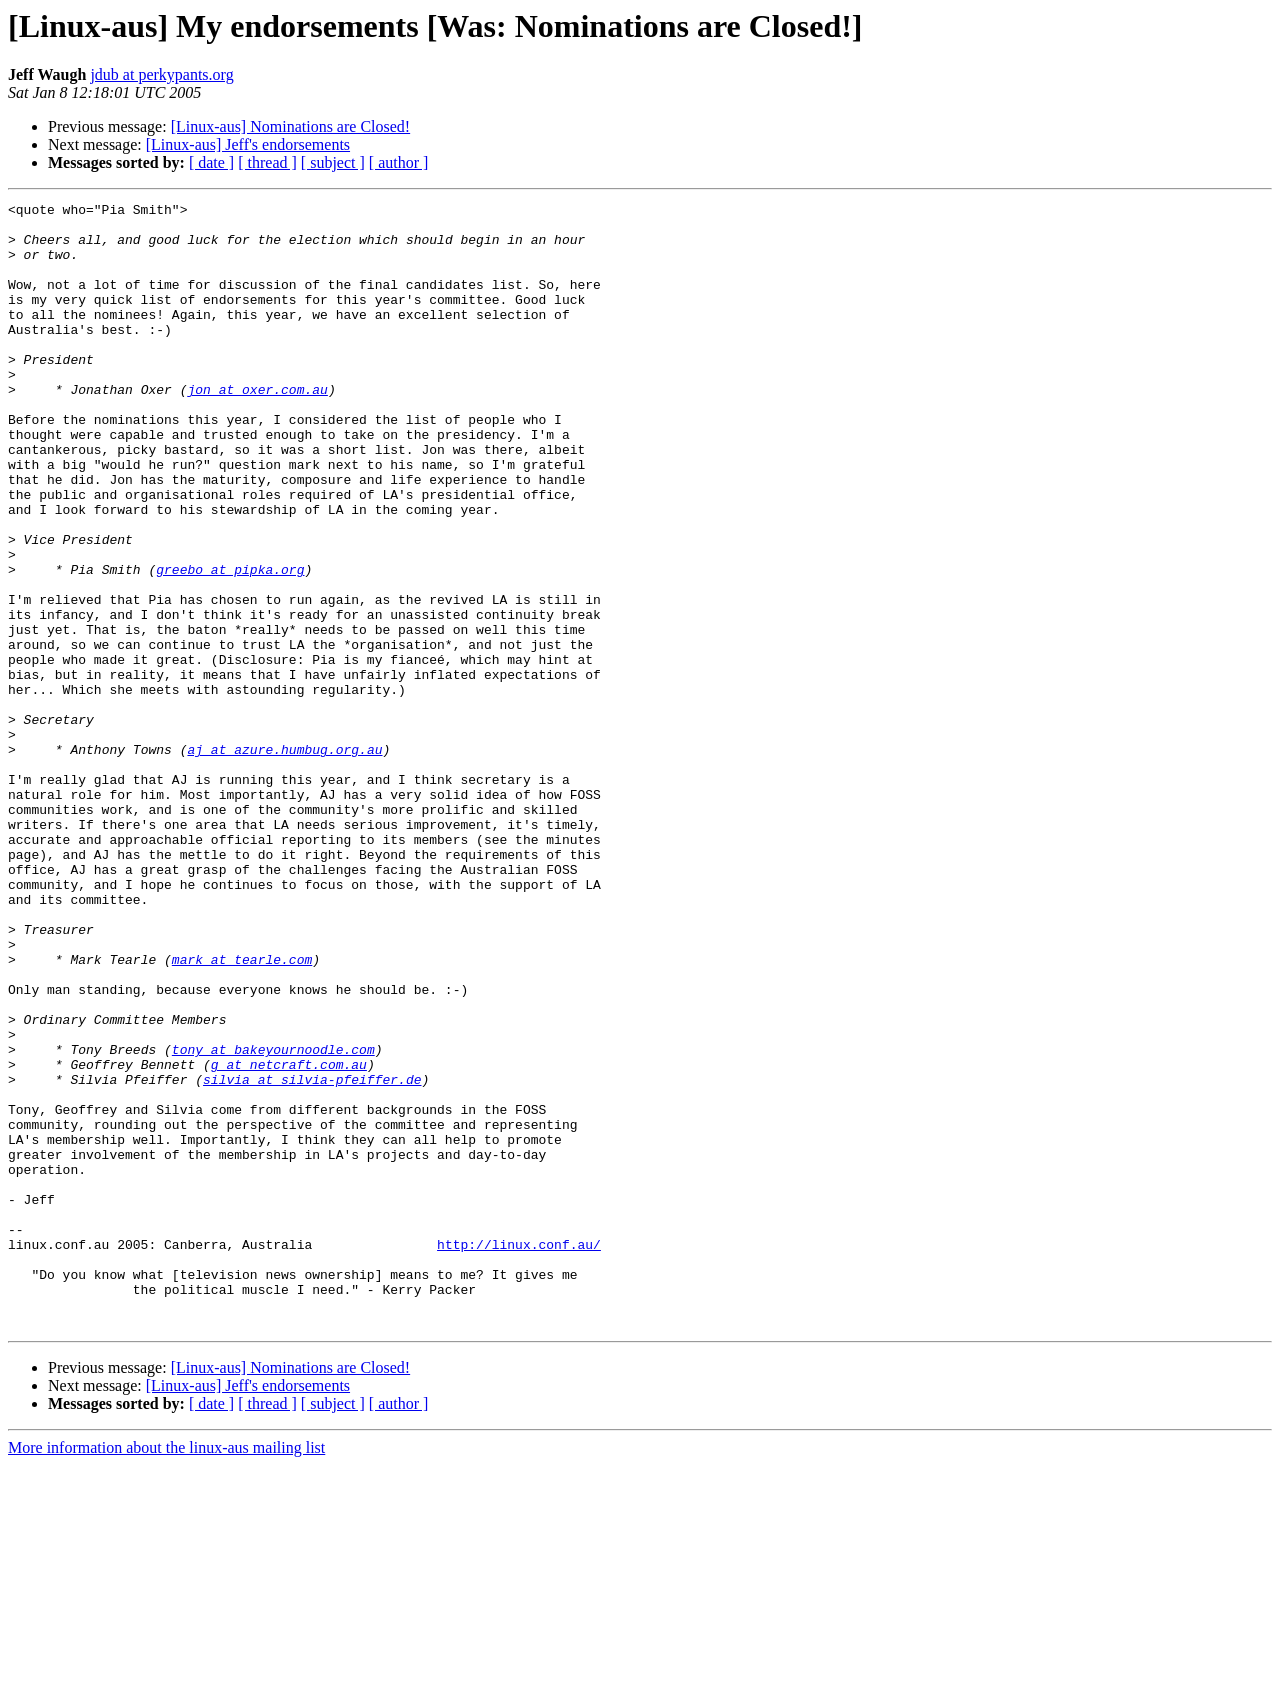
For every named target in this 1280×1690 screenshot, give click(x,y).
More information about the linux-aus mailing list (166, 1672)
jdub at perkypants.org (161, 74)
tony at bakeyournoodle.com (273, 1220)
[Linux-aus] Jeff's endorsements (248, 144)
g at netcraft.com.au (289, 1238)
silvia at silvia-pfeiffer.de (312, 1256)
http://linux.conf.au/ (519, 1454)
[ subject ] (333, 162)
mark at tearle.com (242, 1112)
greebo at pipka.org (230, 644)
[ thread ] (267, 162)
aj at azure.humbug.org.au (284, 860)
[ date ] (211, 162)
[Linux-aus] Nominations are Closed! (291, 126)
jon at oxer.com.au (257, 428)
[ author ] (399, 162)
